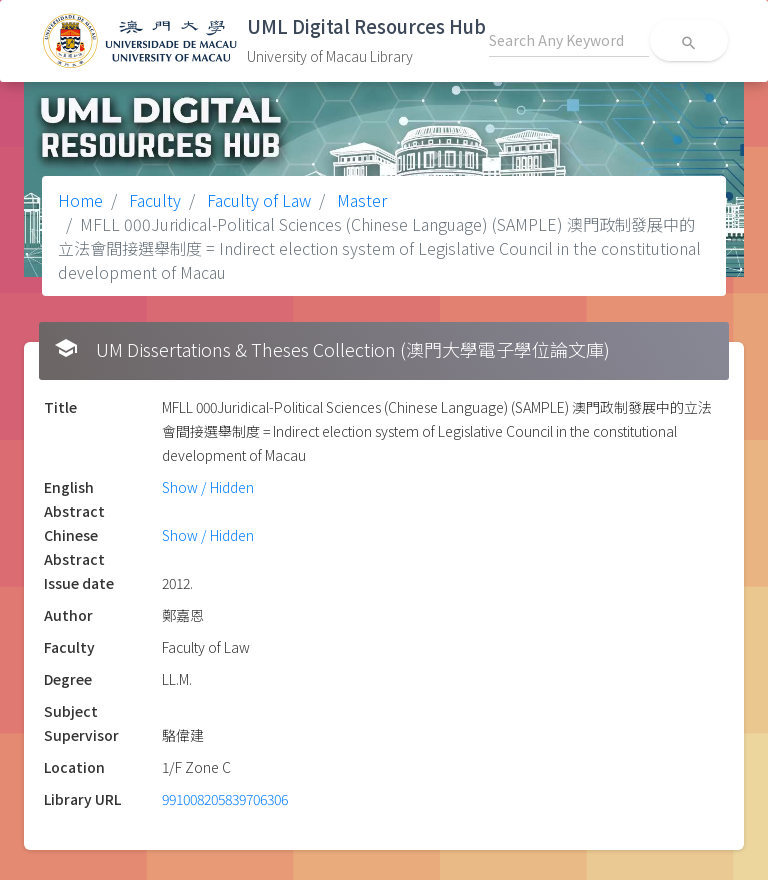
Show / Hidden (208, 487)
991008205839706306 (225, 799)
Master (360, 200)
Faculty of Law (257, 200)
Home (80, 200)
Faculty (153, 200)
